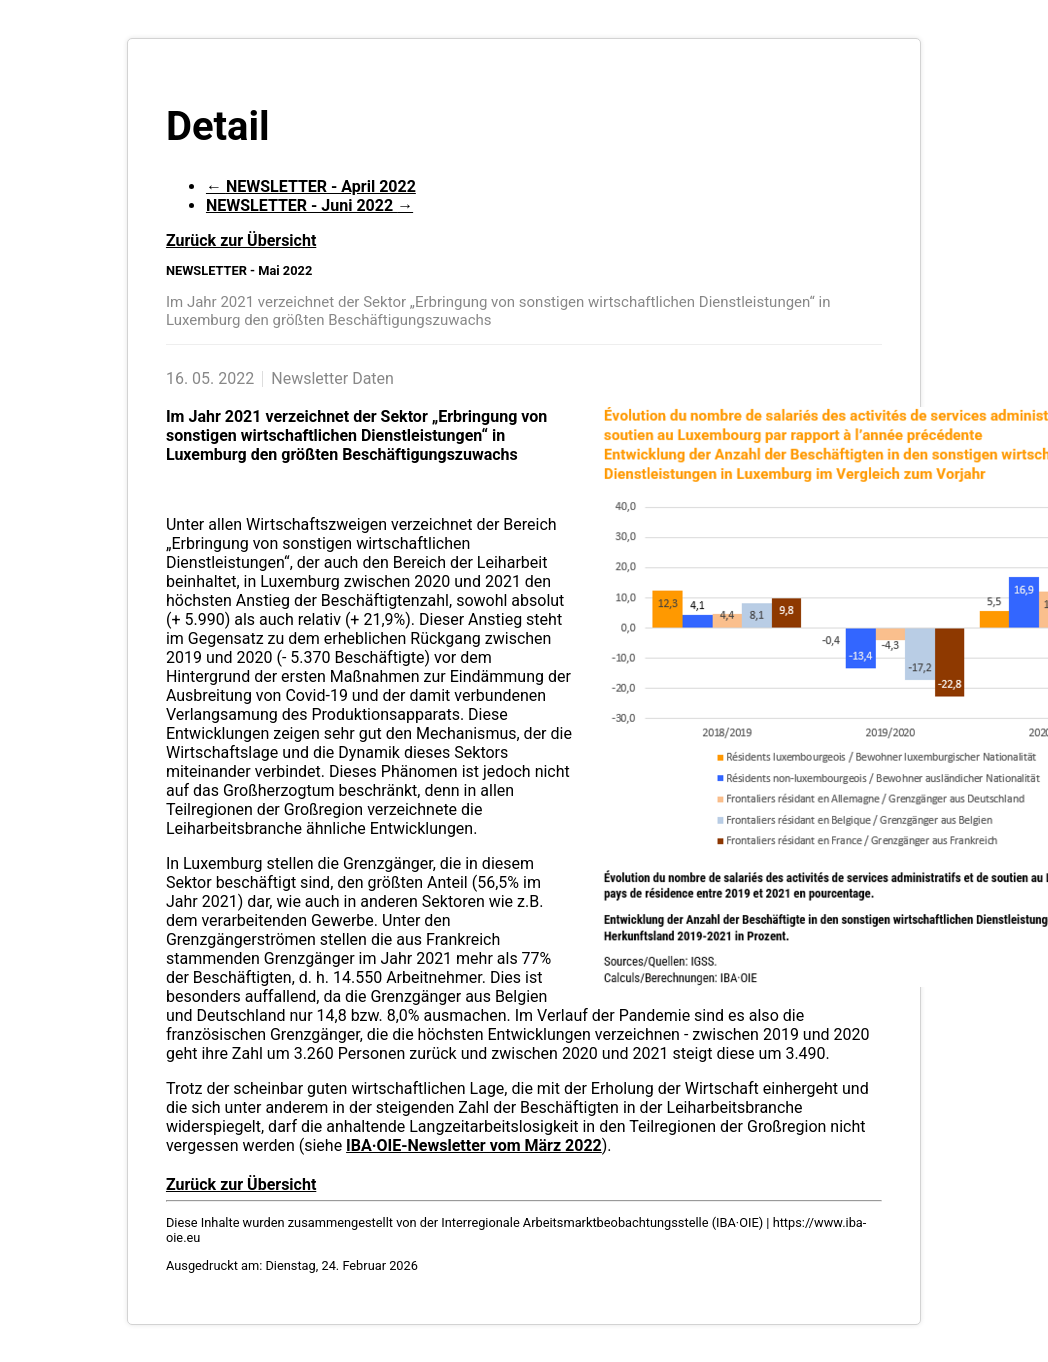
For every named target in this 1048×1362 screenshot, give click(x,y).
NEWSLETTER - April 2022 (311, 186)
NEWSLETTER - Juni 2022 (309, 205)
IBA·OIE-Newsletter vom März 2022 (474, 1145)
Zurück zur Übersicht (241, 240)
